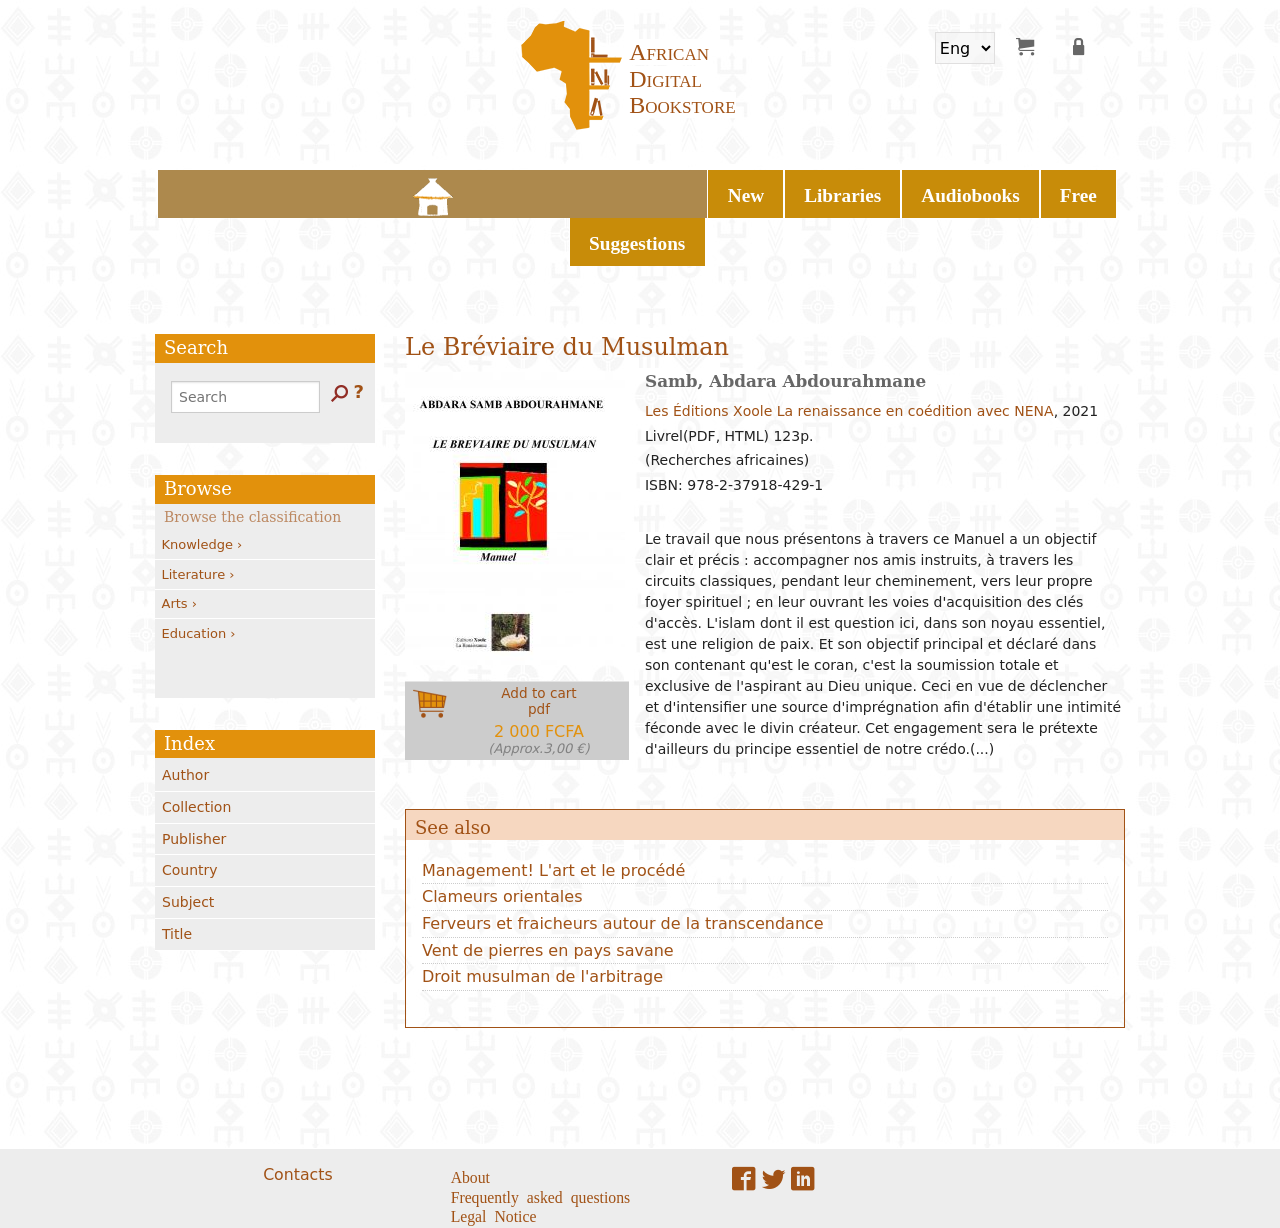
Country (190, 814)
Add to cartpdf (539, 664)
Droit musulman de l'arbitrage (542, 920)
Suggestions (831, 190)
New (466, 190)
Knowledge (202, 488)
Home (410, 190)
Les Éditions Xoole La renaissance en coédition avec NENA (849, 355)
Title (177, 878)
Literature (198, 517)
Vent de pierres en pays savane (548, 893)
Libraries (546, 190)
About (470, 1119)
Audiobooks (653, 190)
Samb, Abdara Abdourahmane (785, 325)
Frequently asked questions (541, 1139)
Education (199, 576)
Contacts (297, 1117)
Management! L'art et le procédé (553, 813)
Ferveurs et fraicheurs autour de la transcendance (623, 867)
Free (742, 190)
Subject (188, 846)
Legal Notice (494, 1159)
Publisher (194, 782)
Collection (196, 751)
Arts (179, 547)
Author (185, 719)
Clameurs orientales (502, 840)
